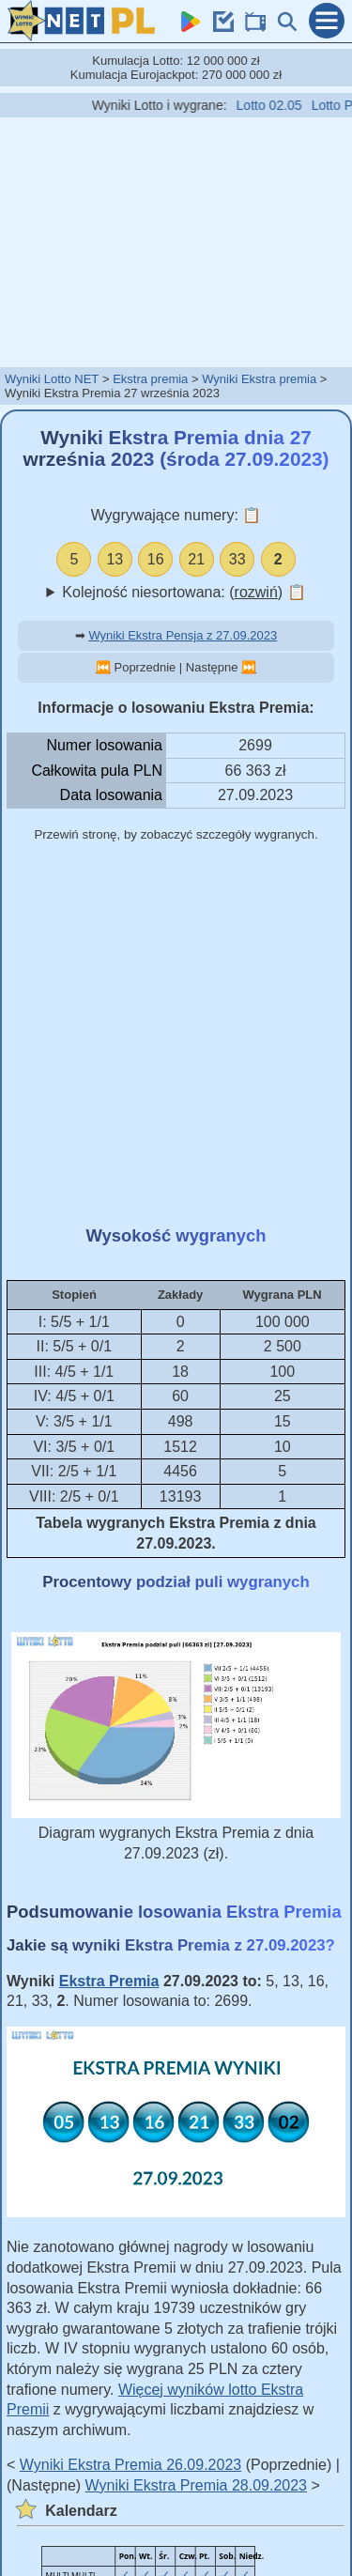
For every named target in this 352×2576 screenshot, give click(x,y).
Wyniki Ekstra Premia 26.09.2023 (130, 2465)
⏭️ (248, 667)
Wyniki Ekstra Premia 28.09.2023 (196, 2485)
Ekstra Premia (109, 1981)
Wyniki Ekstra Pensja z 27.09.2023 (182, 635)
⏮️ (103, 667)
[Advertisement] (176, 241)
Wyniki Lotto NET (52, 379)
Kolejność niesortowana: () (183, 592)
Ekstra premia (150, 379)
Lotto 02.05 (281, 105)
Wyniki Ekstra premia (259, 379)
